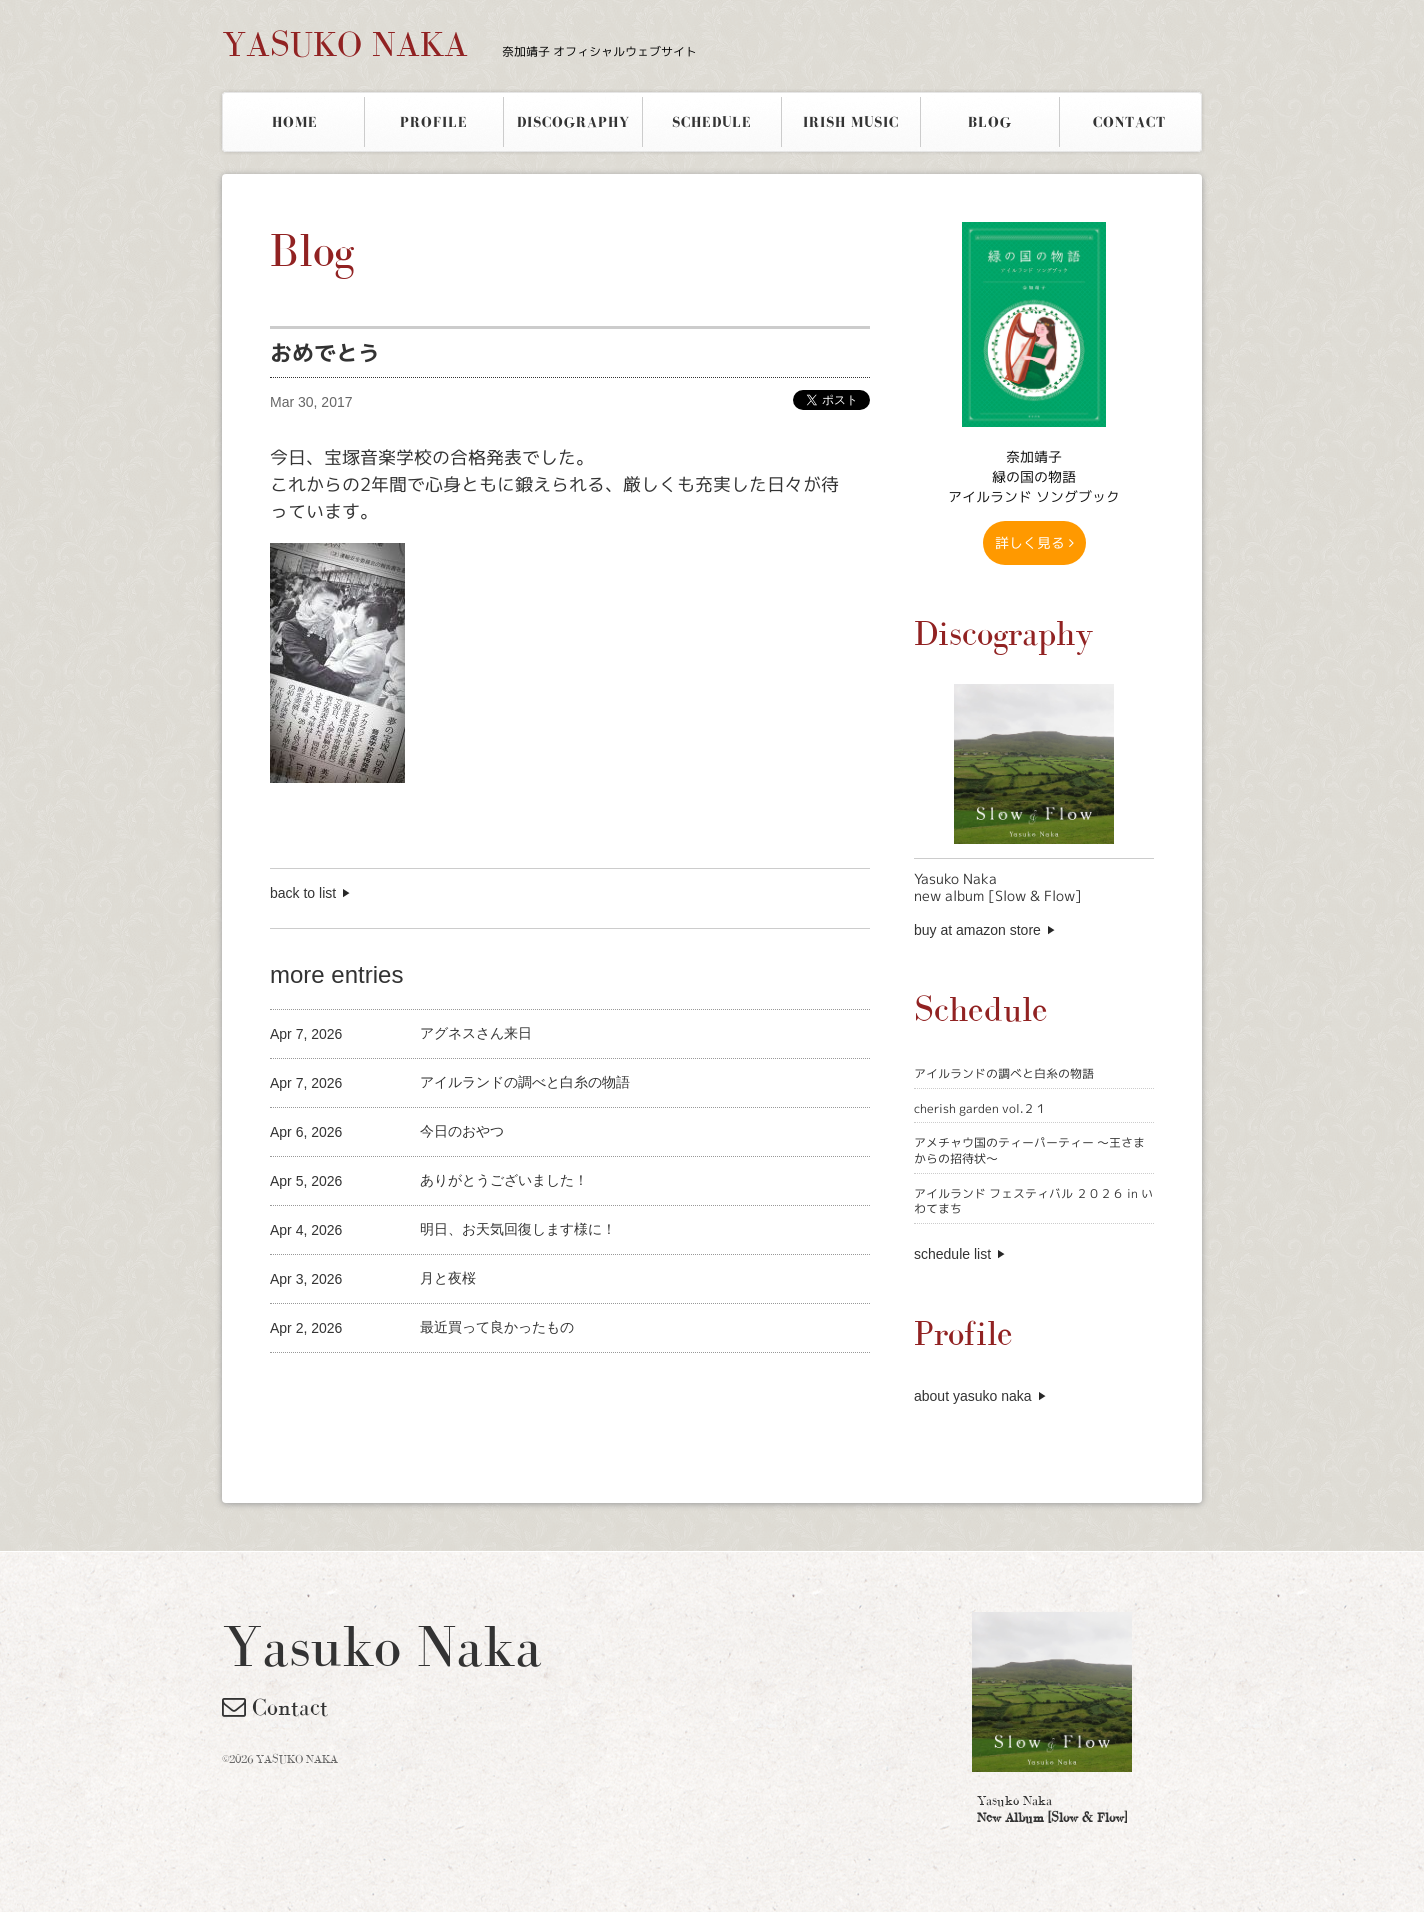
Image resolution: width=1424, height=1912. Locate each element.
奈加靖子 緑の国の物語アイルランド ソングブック (1034, 476)
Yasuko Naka (1052, 1809)
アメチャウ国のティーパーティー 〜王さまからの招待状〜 (1029, 1150)
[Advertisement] (504, 1386)
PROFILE (434, 122)
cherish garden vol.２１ (980, 1108)
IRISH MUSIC (851, 122)
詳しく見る (1034, 542)
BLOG (990, 122)
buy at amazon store (977, 930)
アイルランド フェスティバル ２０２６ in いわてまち (1033, 1201)
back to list (303, 893)
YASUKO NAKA (459, 44)
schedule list (952, 1254)
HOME (295, 122)
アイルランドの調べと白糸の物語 (1004, 1073)
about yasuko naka (973, 1396)
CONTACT (1129, 122)
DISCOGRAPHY (573, 122)
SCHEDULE (712, 122)
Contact (275, 1707)
